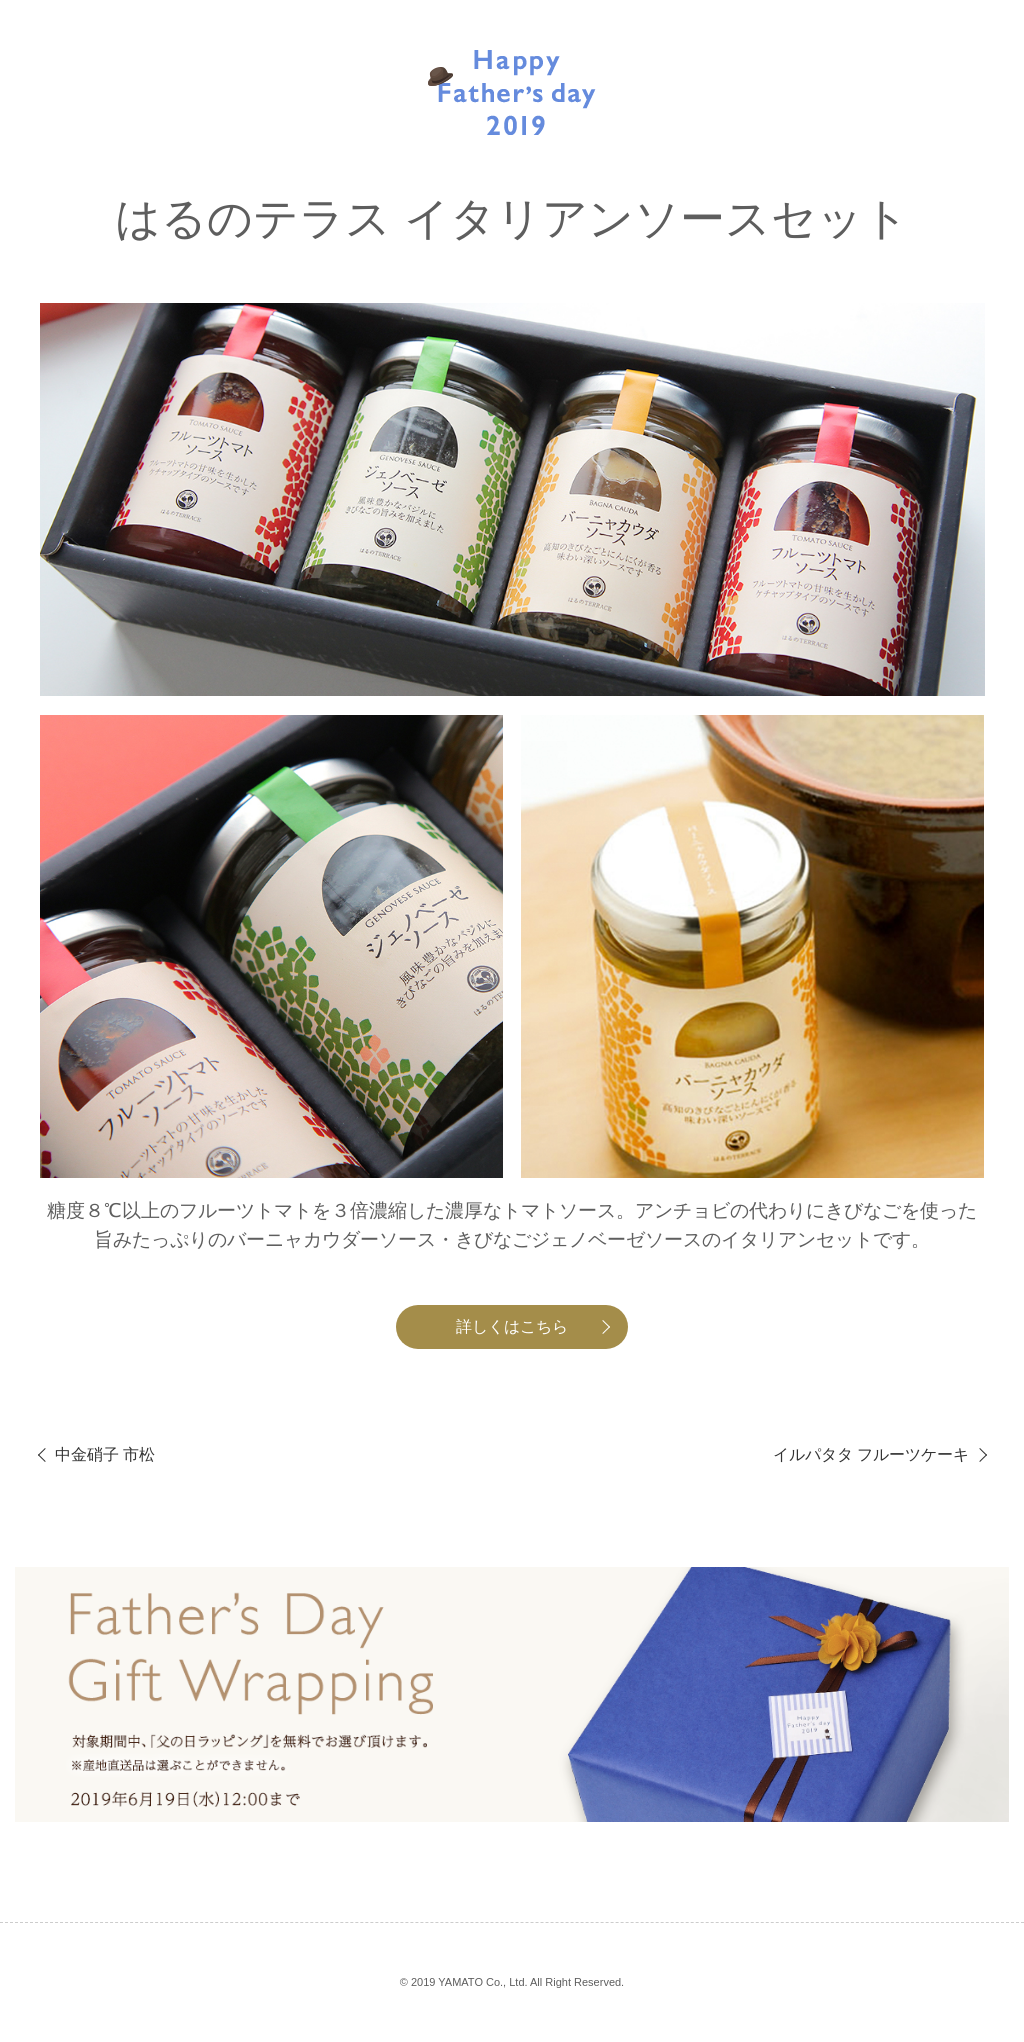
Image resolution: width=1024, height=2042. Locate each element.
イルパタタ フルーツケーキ (871, 1454)
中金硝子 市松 (105, 1454)
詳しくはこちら (512, 1326)
